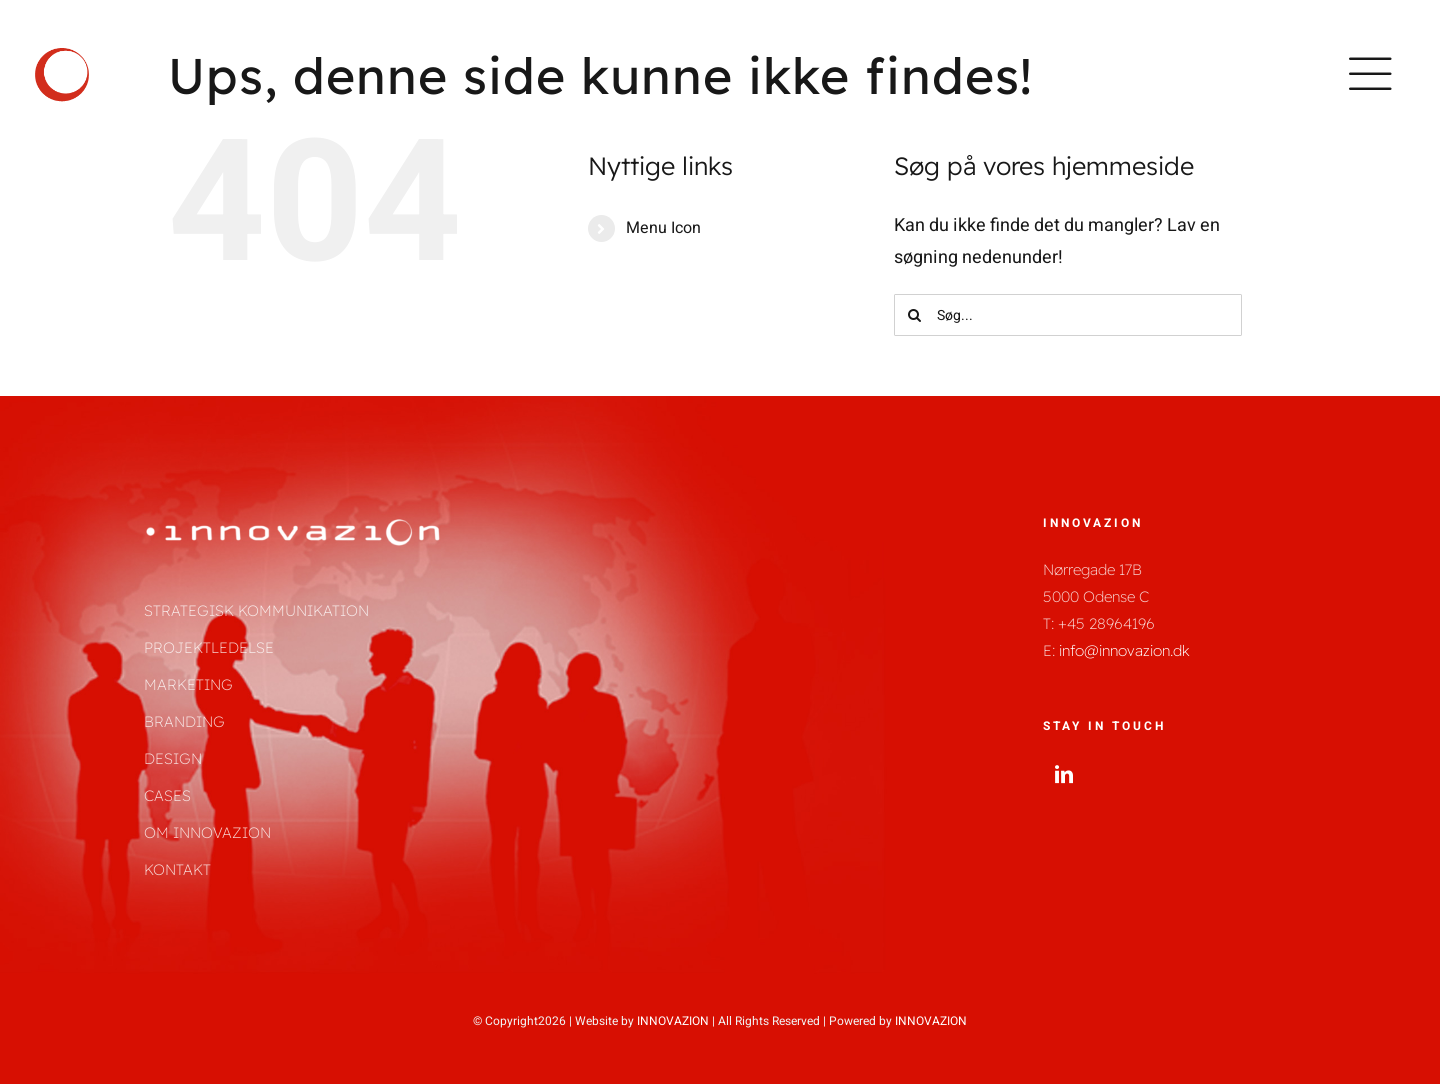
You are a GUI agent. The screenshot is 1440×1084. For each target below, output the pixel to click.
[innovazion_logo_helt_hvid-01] (294, 524)
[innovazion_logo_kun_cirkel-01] (62, 49)
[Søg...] (1068, 315)
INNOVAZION (673, 1021)
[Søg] (915, 315)
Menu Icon (663, 228)
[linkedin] (1064, 774)
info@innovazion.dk (1124, 650)
